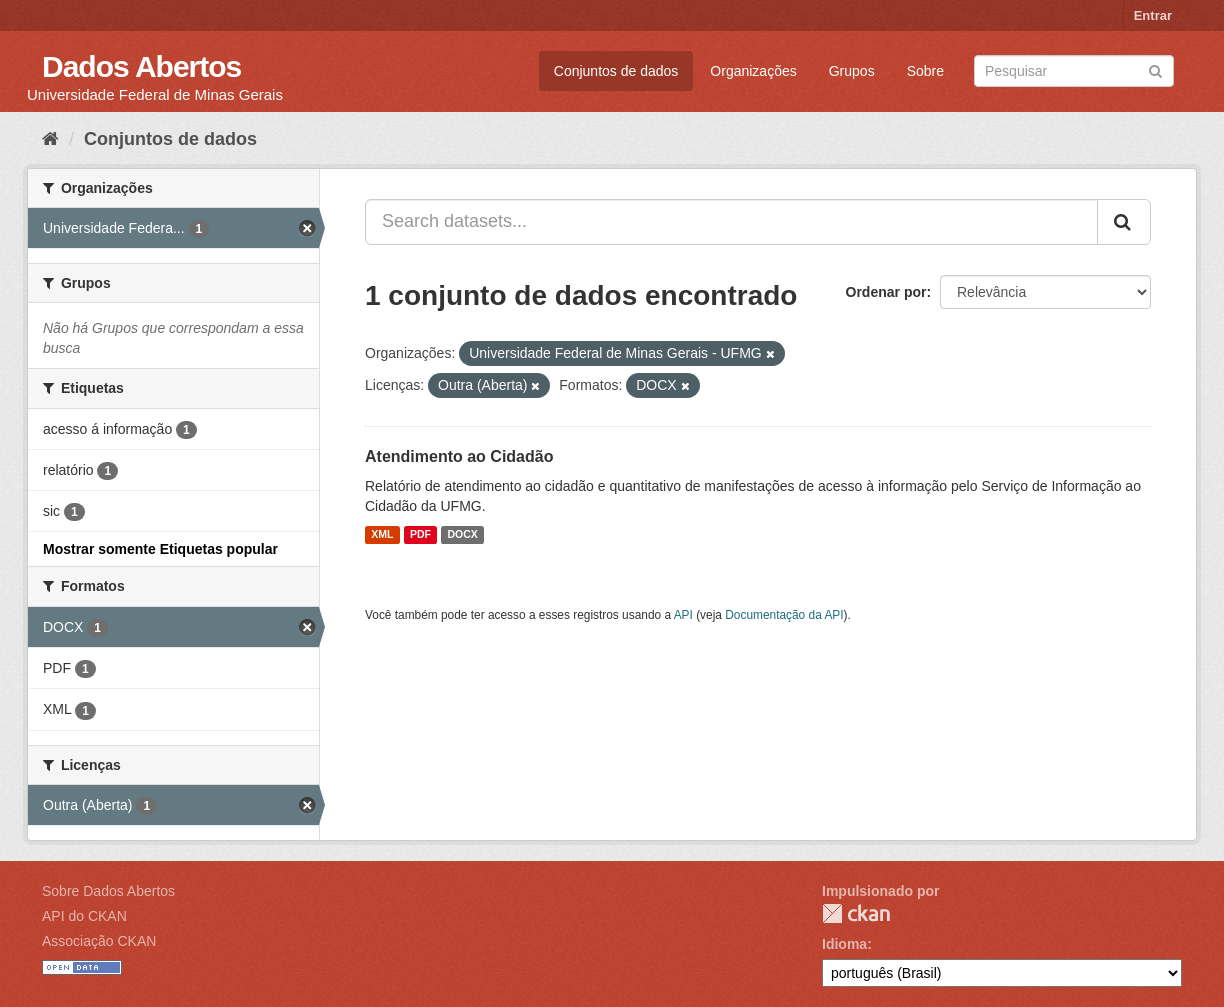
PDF (420, 535)
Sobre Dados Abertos (108, 891)
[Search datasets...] (731, 222)
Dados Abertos (141, 66)
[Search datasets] (1074, 71)
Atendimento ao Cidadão (459, 456)
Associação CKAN (99, 941)
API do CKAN (84, 916)
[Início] (50, 139)
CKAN (856, 913)
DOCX (462, 535)
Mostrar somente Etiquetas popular (160, 549)
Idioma (844, 944)
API (683, 615)
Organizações (753, 71)
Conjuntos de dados (616, 71)
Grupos (852, 71)
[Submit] (1155, 69)
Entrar (1153, 15)
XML (382, 535)
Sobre (925, 71)
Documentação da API (784, 615)
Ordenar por (886, 292)
